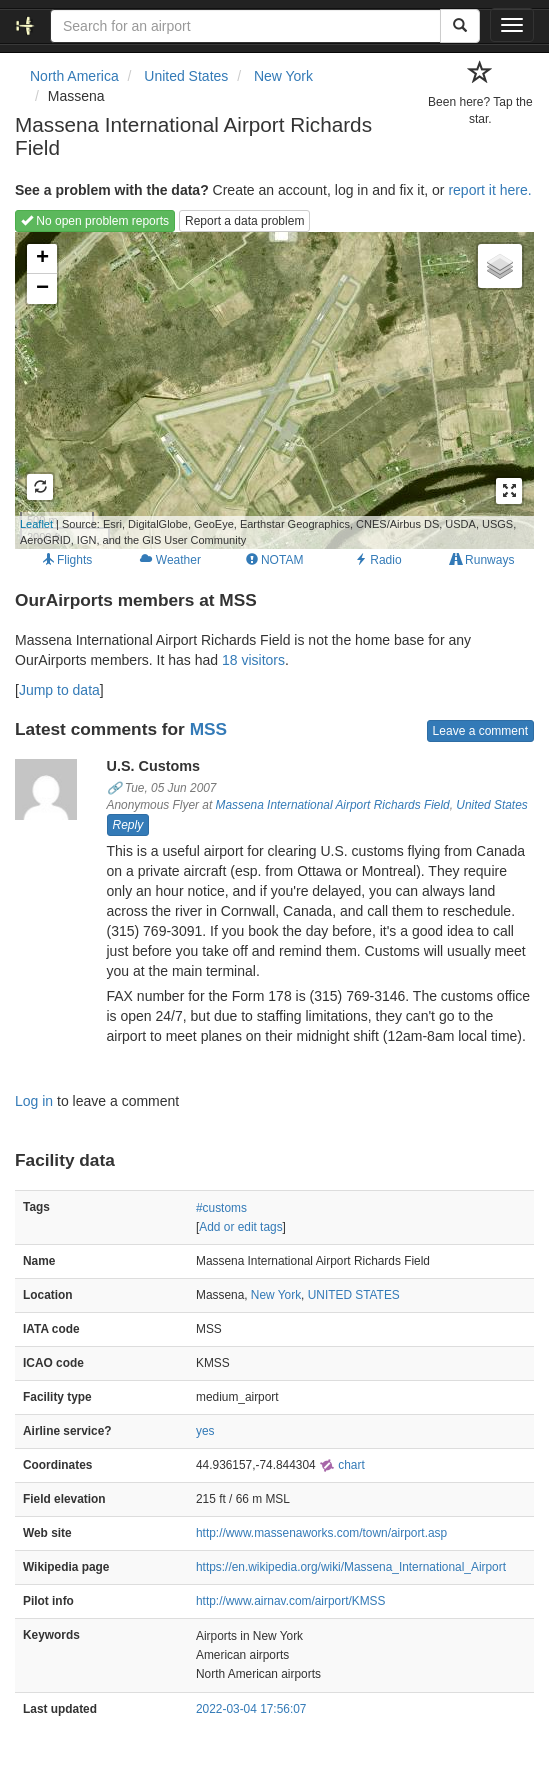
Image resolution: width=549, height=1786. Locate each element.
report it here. (489, 190)
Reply (128, 825)
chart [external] (342, 1465)
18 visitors (253, 660)
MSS (208, 729)
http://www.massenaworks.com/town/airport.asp (321, 1533)
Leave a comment (480, 731)
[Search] (460, 26)
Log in (34, 1101)
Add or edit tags (240, 1227)
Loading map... (265, 390)
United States (491, 805)
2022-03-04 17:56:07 (251, 1709)
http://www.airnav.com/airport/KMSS (290, 1601)
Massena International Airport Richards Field (333, 805)
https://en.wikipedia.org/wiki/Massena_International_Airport (351, 1567)
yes (205, 1431)
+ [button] (42, 259)
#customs (221, 1208)
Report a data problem (244, 221)
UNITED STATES (354, 1295)
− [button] (42, 289)
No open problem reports (95, 221)
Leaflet (36, 524)
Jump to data (59, 690)
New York (276, 1295)
